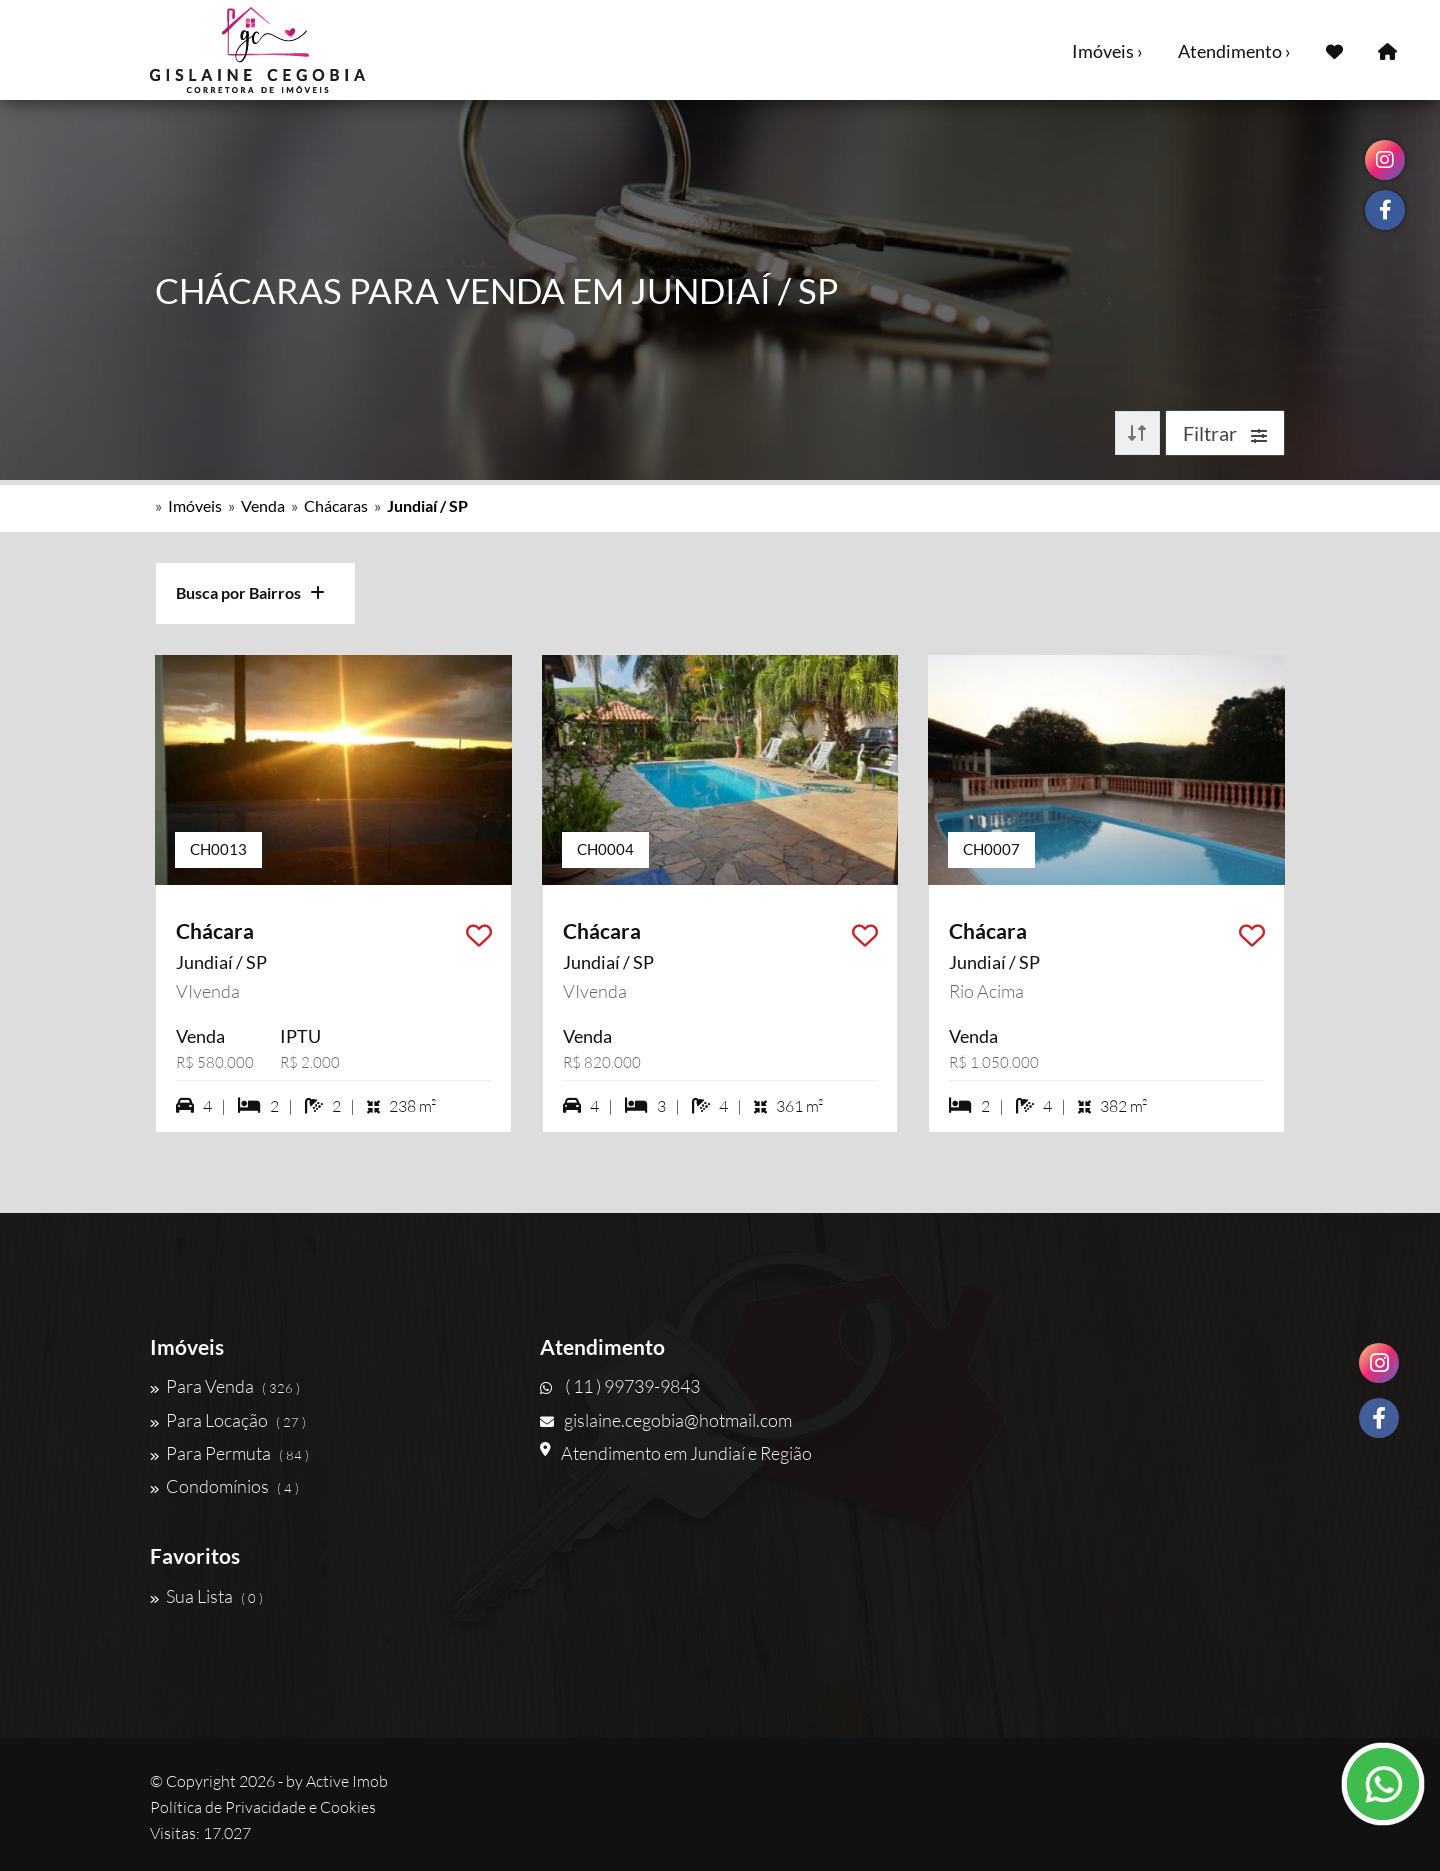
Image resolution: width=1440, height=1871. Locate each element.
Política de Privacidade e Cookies (263, 1807)
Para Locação (228, 1420)
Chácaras (336, 505)
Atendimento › (1234, 51)
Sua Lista (206, 1596)
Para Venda (225, 1386)
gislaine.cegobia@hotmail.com (666, 1420)
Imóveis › (1107, 51)
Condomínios (224, 1486)
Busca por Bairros (250, 592)
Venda (263, 505)
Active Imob (347, 1781)
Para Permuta (229, 1453)
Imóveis (195, 505)
